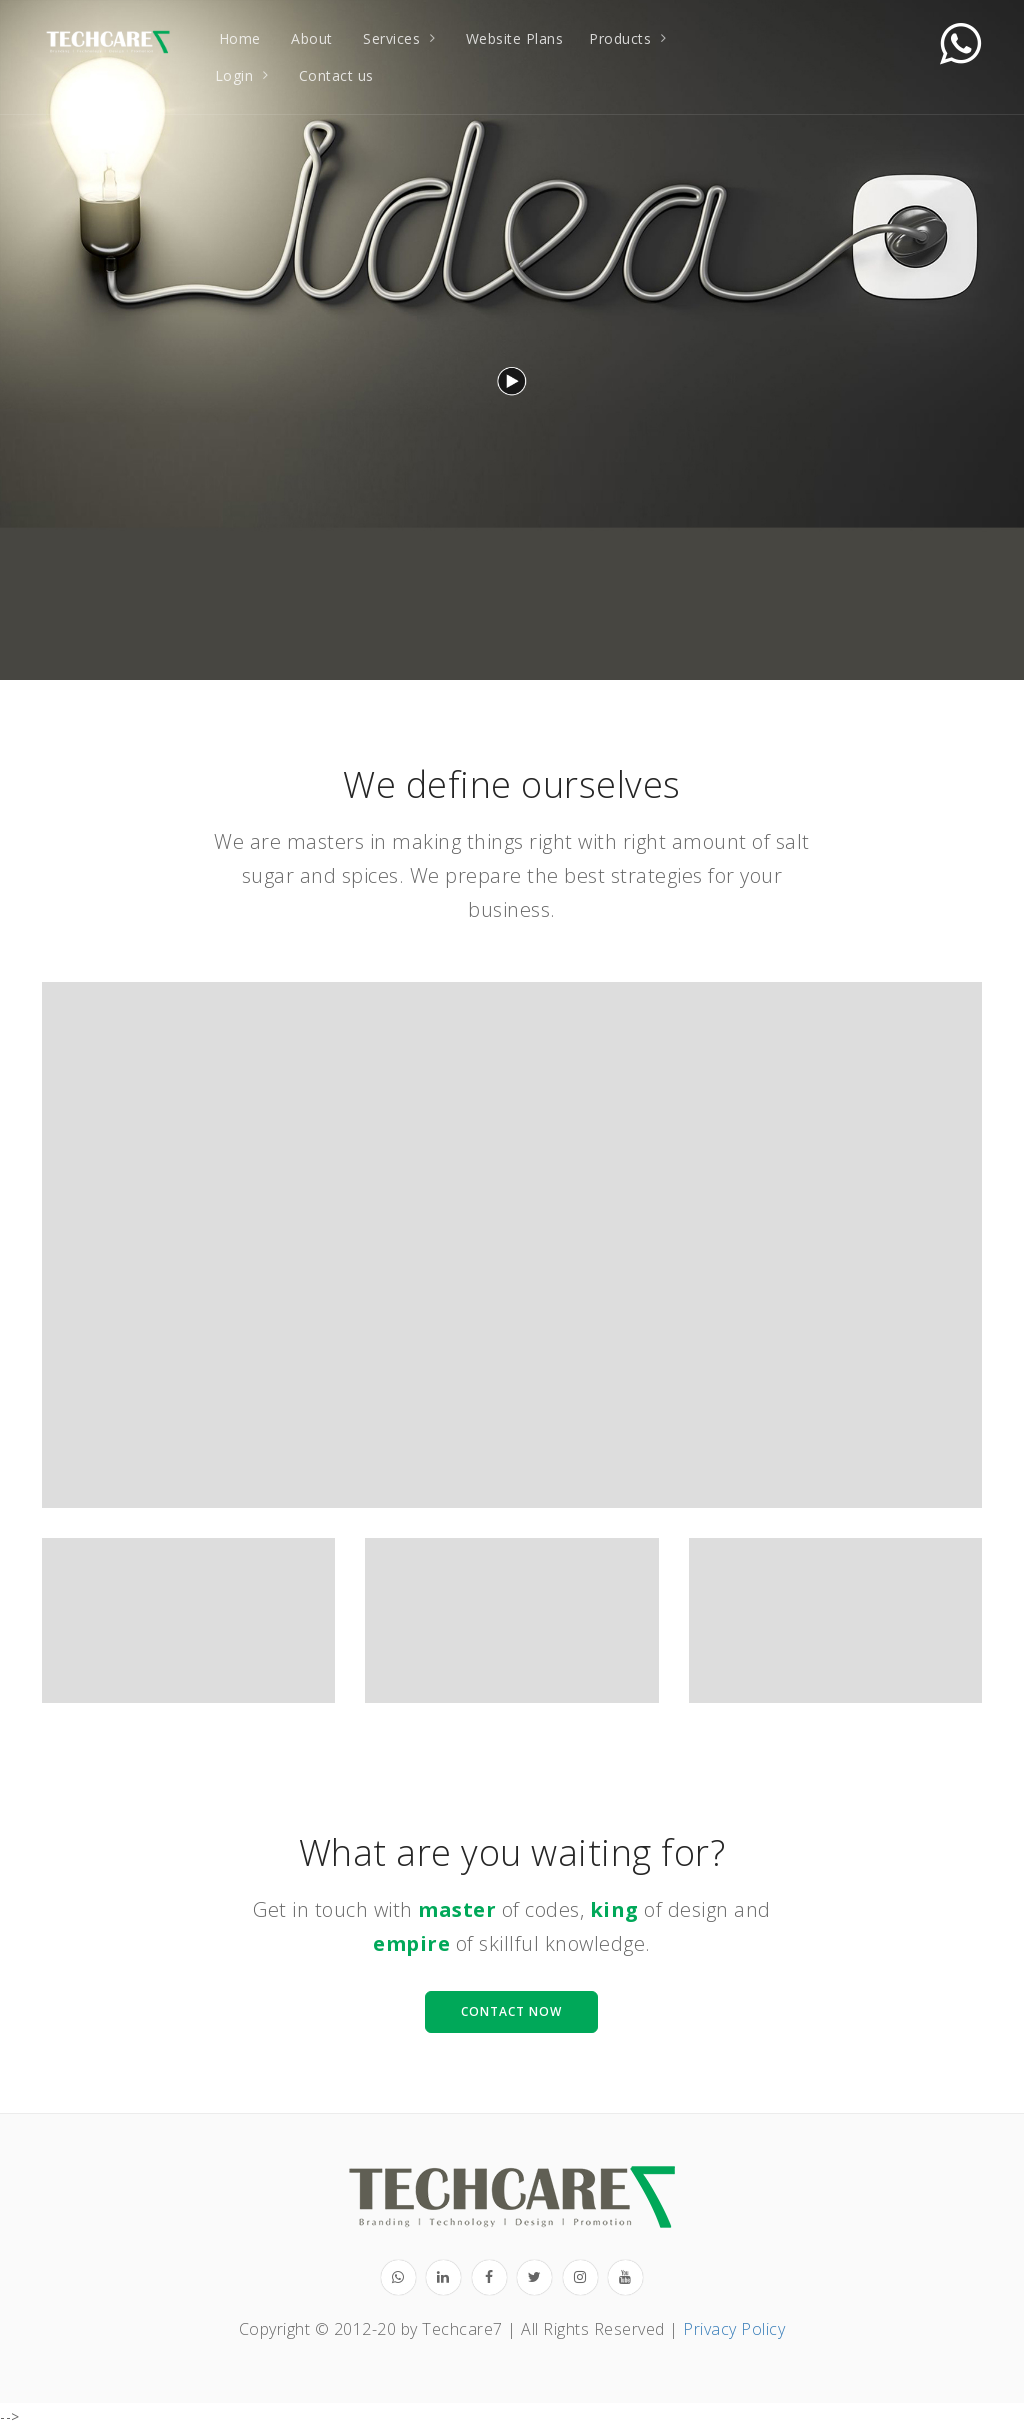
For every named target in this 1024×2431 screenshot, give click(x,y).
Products (620, 38)
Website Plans (515, 38)
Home (240, 38)
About (312, 38)
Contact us (336, 75)
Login (234, 75)
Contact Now (511, 2011)
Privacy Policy (734, 2329)
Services (391, 38)
